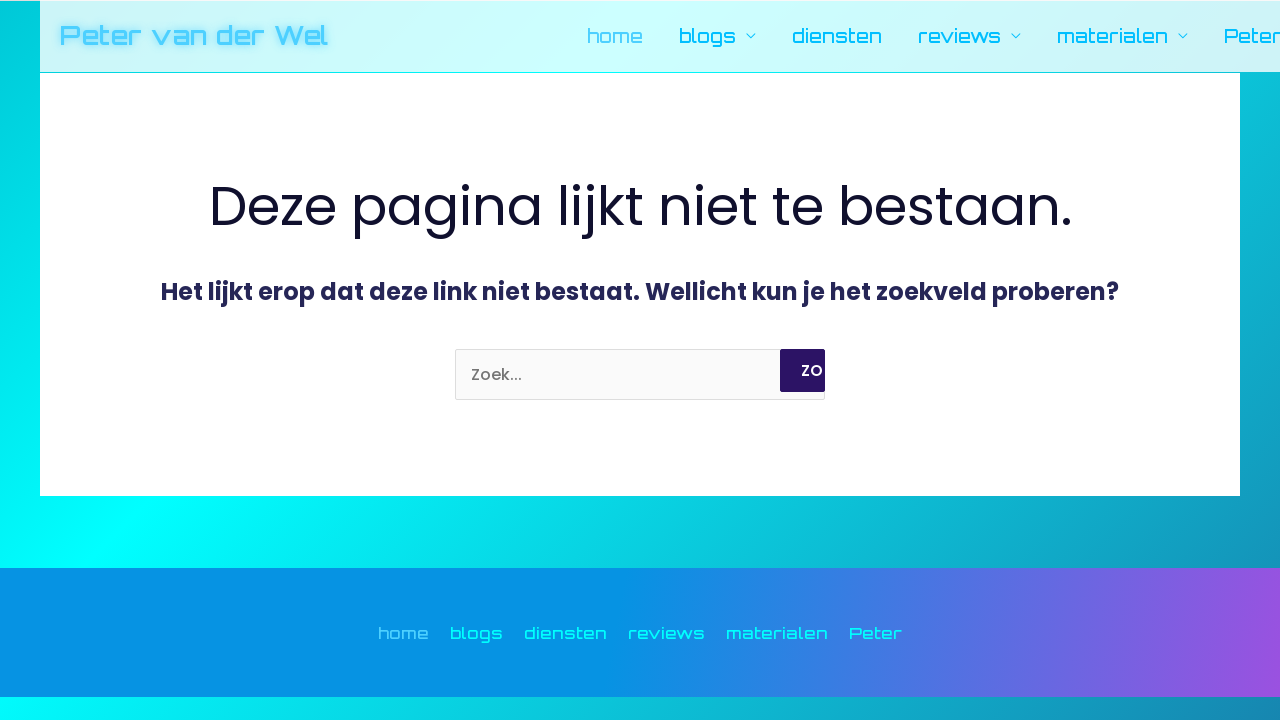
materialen (1112, 36)
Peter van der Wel (194, 35)
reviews (959, 36)
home (615, 36)
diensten (837, 36)
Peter (875, 633)
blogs (707, 36)
